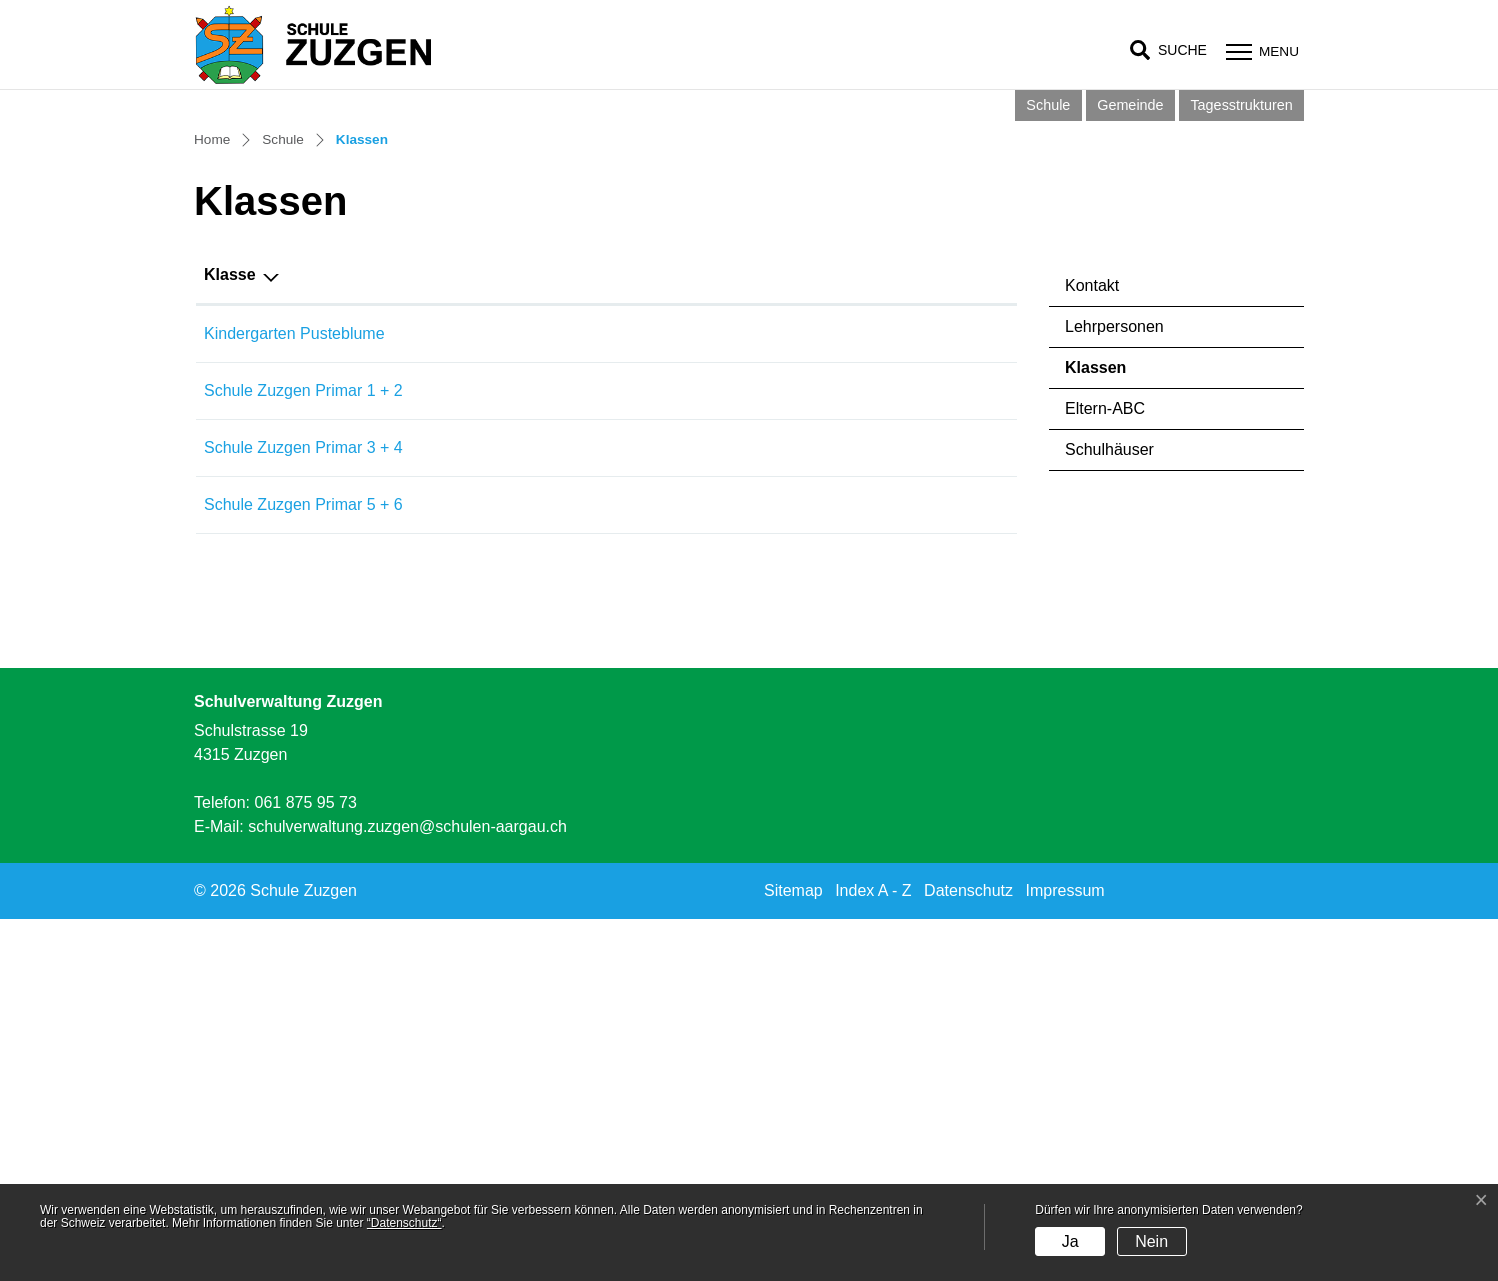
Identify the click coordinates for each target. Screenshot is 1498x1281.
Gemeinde (1130, 105)
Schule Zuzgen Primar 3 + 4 (303, 808)
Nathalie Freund (724, 808)
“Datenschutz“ (404, 1223)
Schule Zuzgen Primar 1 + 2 (303, 751)
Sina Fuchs (707, 751)
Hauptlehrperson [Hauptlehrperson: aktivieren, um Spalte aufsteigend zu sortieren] (731, 635)
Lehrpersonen (1114, 687)
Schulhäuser (1109, 810)
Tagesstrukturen (1241, 105)
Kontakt (1092, 646)
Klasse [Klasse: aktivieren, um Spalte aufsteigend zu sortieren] (230, 635)
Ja (1070, 1241)
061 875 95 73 (305, 1164)
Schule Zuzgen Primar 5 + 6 (303, 865)
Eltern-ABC (1105, 769)
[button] (1168, 50)
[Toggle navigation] (1260, 51)
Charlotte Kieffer (724, 865)
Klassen (1121, 734)
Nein (1151, 1241)
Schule (1048, 105)
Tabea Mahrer (716, 694)
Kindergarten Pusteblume (294, 694)
